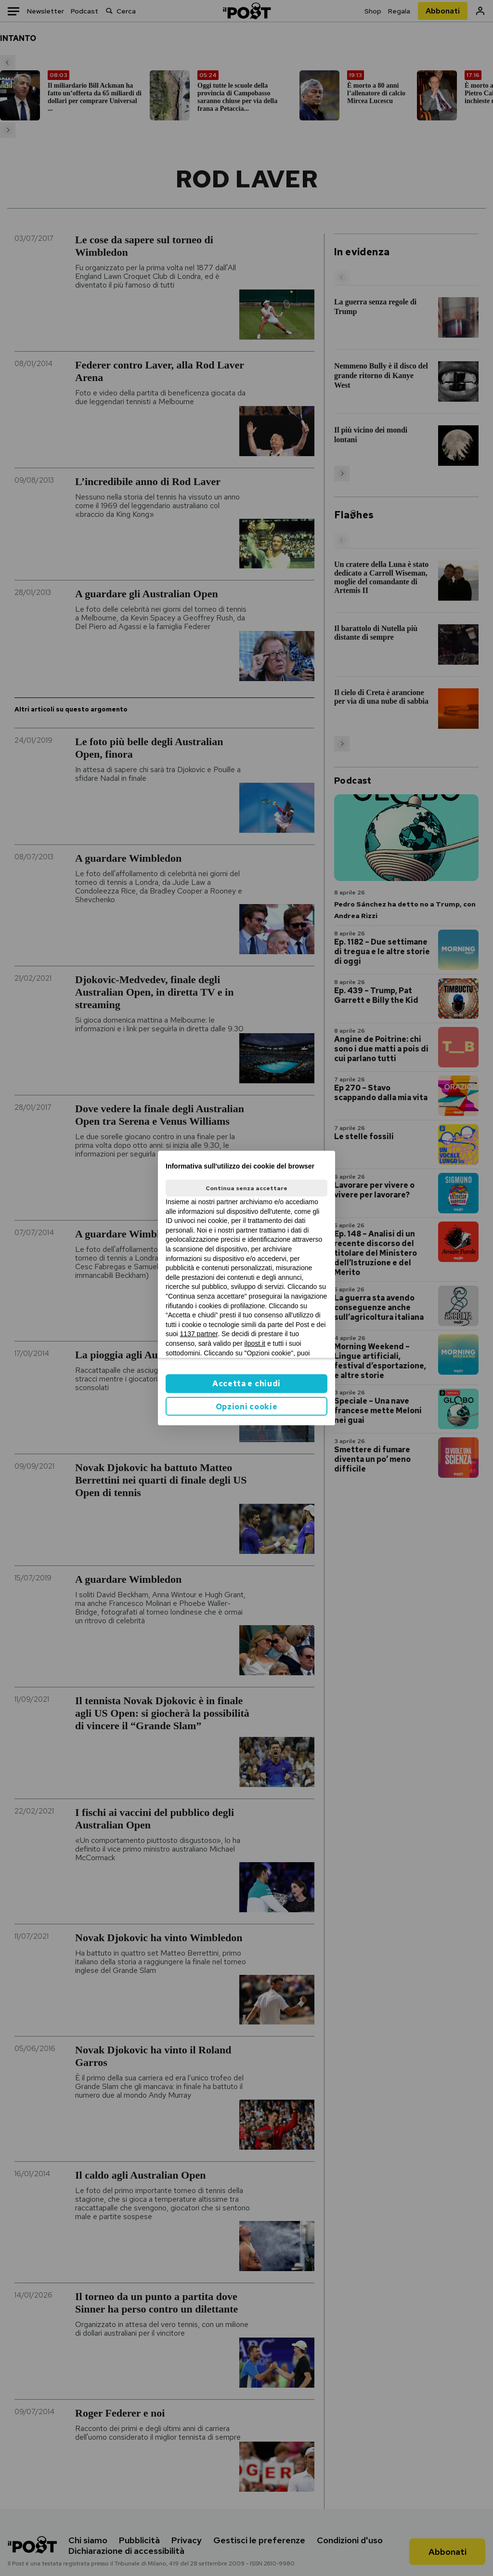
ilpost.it (254, 1343)
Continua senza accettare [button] (246, 1188)
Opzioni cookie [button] (247, 1407)
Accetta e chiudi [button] (246, 1384)
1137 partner (199, 1334)
